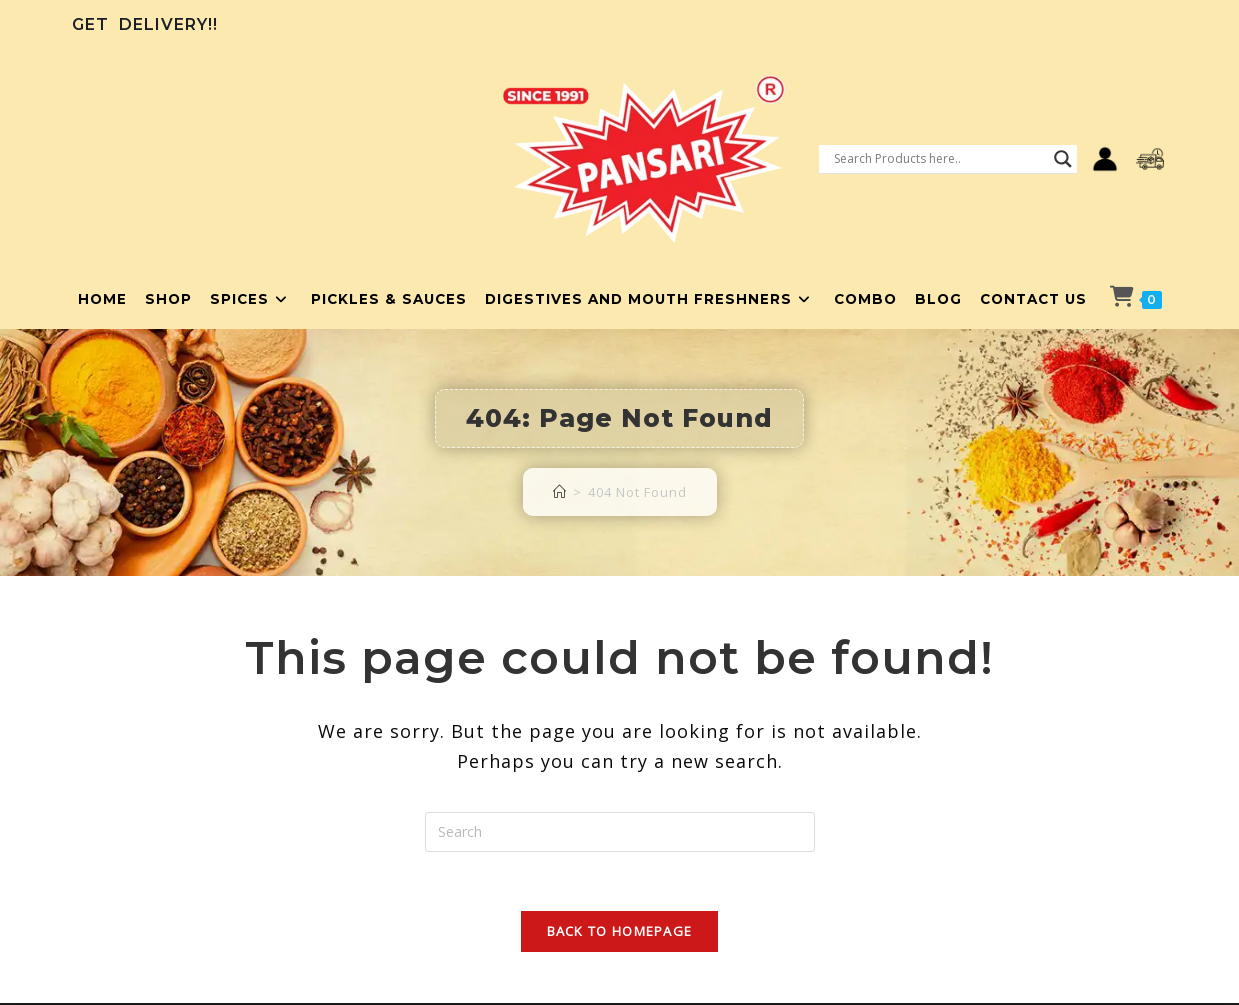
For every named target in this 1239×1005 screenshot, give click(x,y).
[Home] (560, 492)
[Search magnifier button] (1063, 159)
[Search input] (939, 159)
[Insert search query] (620, 832)
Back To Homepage (620, 933)
